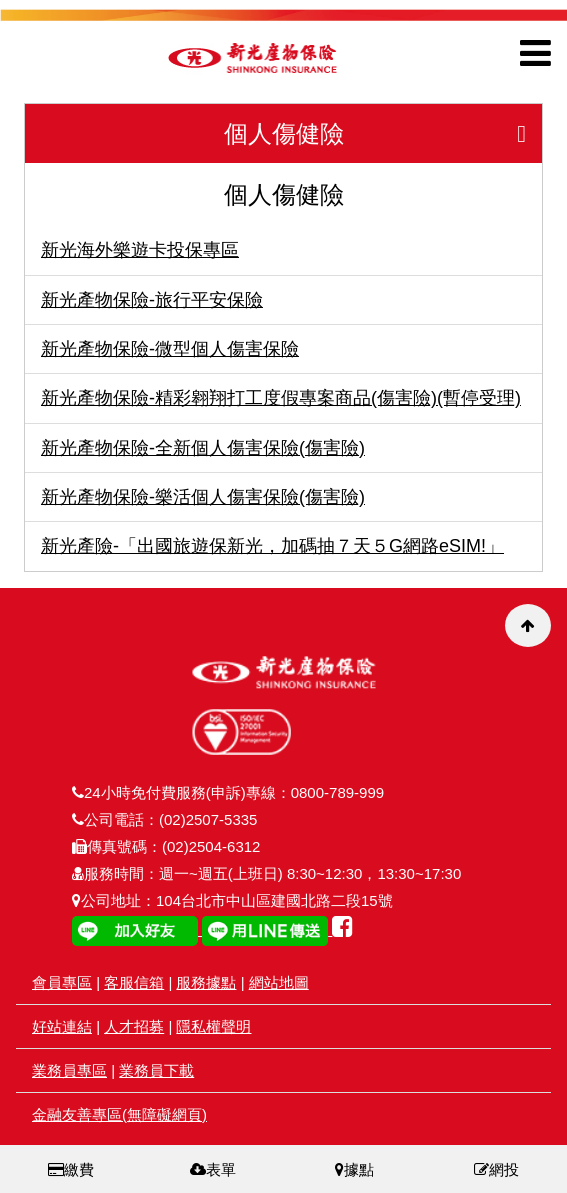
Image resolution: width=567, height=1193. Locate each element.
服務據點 (206, 982)
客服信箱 (134, 982)
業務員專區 (69, 1070)
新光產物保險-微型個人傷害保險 (170, 349)
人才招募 (134, 1026)
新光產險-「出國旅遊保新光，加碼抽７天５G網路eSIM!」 (272, 546)
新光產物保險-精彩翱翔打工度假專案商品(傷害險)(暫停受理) (281, 398)
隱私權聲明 (213, 1026)
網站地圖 (279, 982)
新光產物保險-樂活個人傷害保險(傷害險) (203, 497)
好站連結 (62, 1026)
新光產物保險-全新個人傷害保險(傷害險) (203, 448)
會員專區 (62, 982)
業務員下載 (156, 1070)
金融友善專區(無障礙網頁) (119, 1114)
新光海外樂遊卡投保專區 (140, 250)
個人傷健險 (383, 133)
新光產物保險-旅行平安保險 (152, 300)
